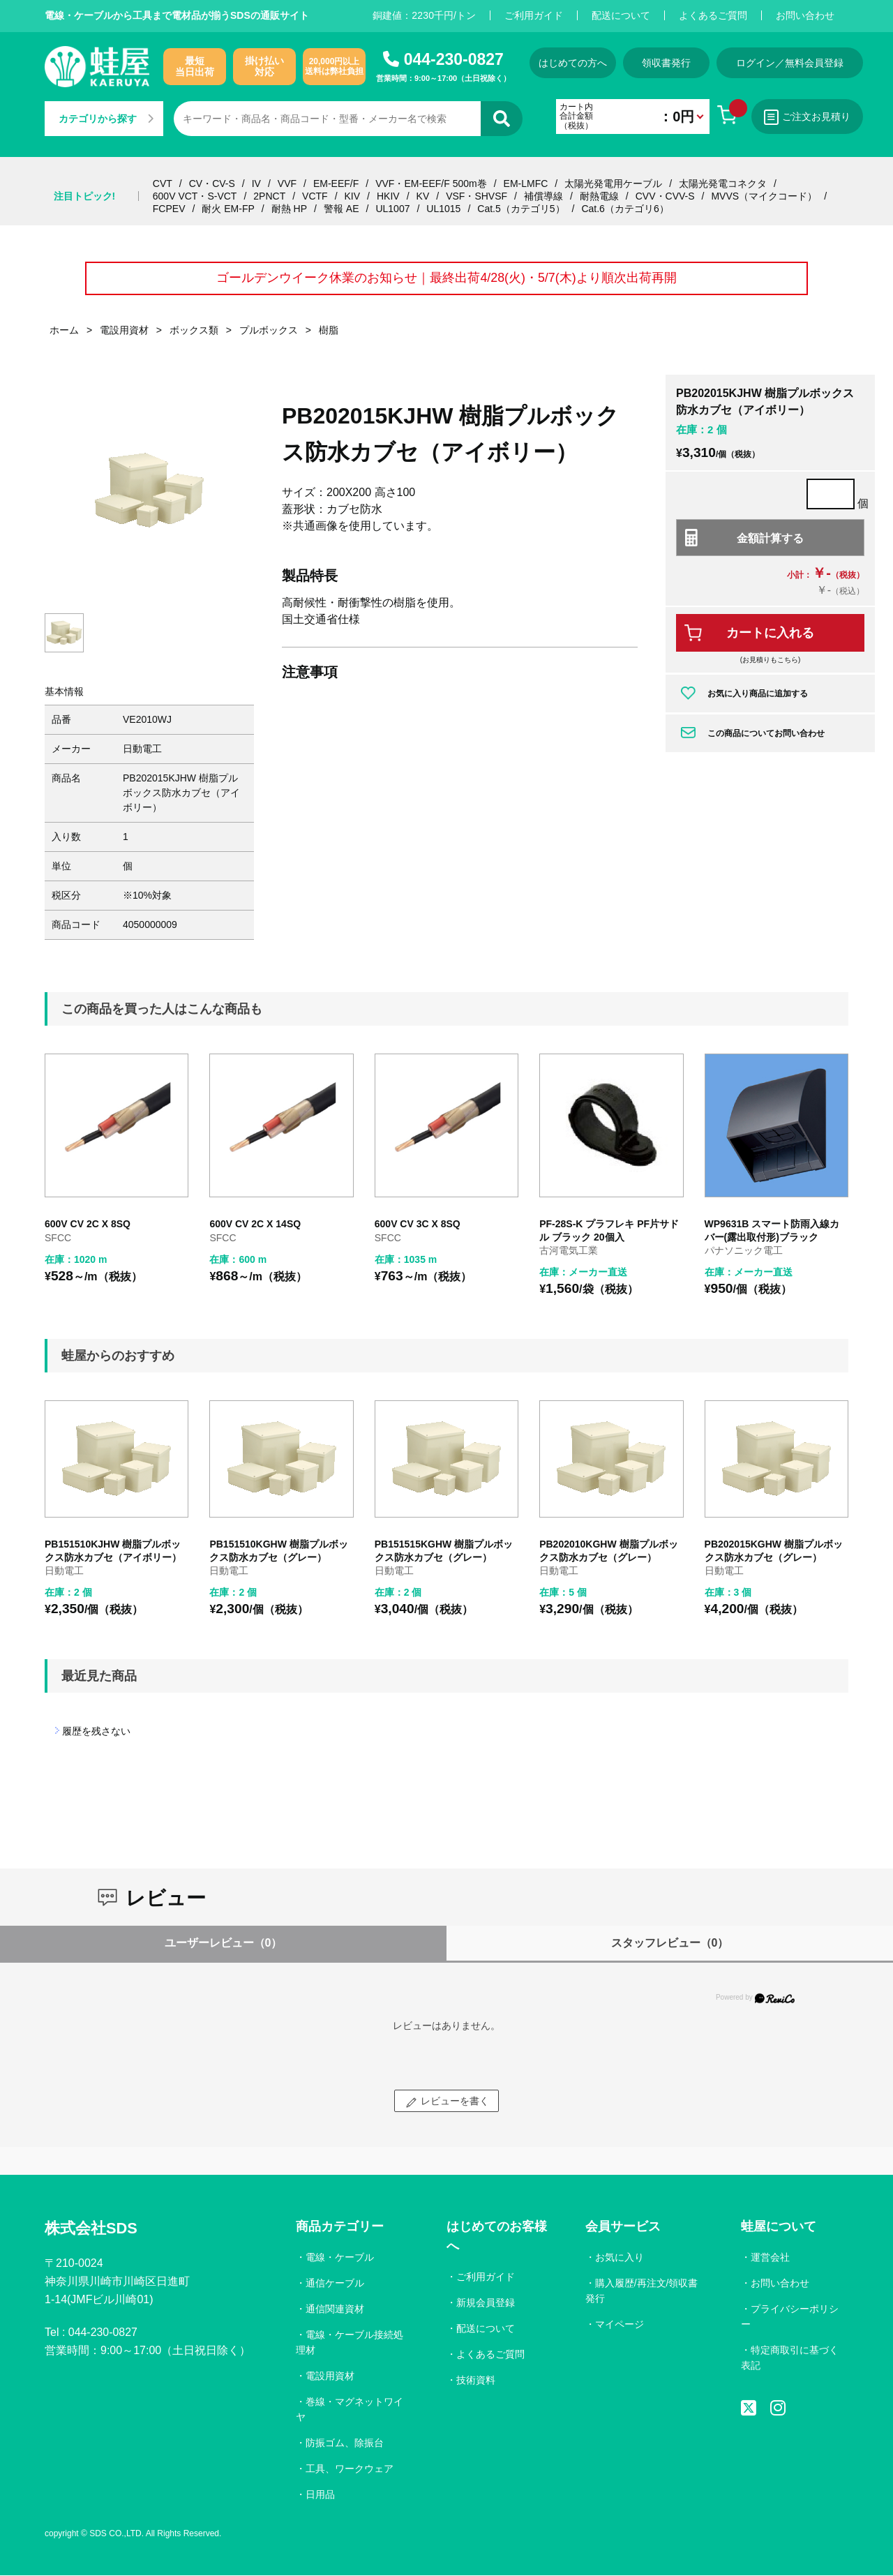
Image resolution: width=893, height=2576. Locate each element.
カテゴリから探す (106, 118)
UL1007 (392, 208)
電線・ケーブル (340, 2257)
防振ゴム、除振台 (345, 2443)
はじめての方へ (573, 62)
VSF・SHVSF (476, 196)
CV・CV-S (212, 183)
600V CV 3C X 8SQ (417, 1224)
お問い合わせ (805, 15)
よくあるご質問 (713, 15)
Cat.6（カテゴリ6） (624, 208)
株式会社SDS (91, 2229)
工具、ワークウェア (349, 2468)
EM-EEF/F (336, 183)
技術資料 (476, 2380)
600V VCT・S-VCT (195, 196)
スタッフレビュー (670, 1943)
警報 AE (341, 208)
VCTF (315, 196)
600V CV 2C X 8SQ (87, 1224)
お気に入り (619, 2257)
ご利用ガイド (533, 15)
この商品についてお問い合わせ (766, 733)
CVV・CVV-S (665, 196)
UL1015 (443, 208)
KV (423, 196)
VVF (287, 183)
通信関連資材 (335, 2309)
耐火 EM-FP (228, 208)
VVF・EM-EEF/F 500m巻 (430, 183)
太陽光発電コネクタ (723, 183)
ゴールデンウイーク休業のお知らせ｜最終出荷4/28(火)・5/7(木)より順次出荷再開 (446, 278)
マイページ (619, 2324)
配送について (621, 15)
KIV (353, 196)
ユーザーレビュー (224, 1943)
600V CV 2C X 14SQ (255, 1224)
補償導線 (543, 196)
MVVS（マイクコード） (764, 196)
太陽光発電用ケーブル (613, 183)
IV (256, 183)
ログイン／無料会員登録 (791, 62)
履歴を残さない (96, 1731)
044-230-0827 (454, 59)
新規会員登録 (486, 2303)
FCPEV (169, 208)
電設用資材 (330, 2376)
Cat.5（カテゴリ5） (520, 208)
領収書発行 (667, 62)
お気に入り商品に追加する (757, 693)
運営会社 (770, 2257)
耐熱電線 (599, 196)
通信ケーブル (335, 2283)
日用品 (320, 2494)
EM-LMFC (526, 183)
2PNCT (269, 196)
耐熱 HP (289, 208)
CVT (162, 183)
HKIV (388, 196)
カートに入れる (770, 634)
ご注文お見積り (808, 117)
